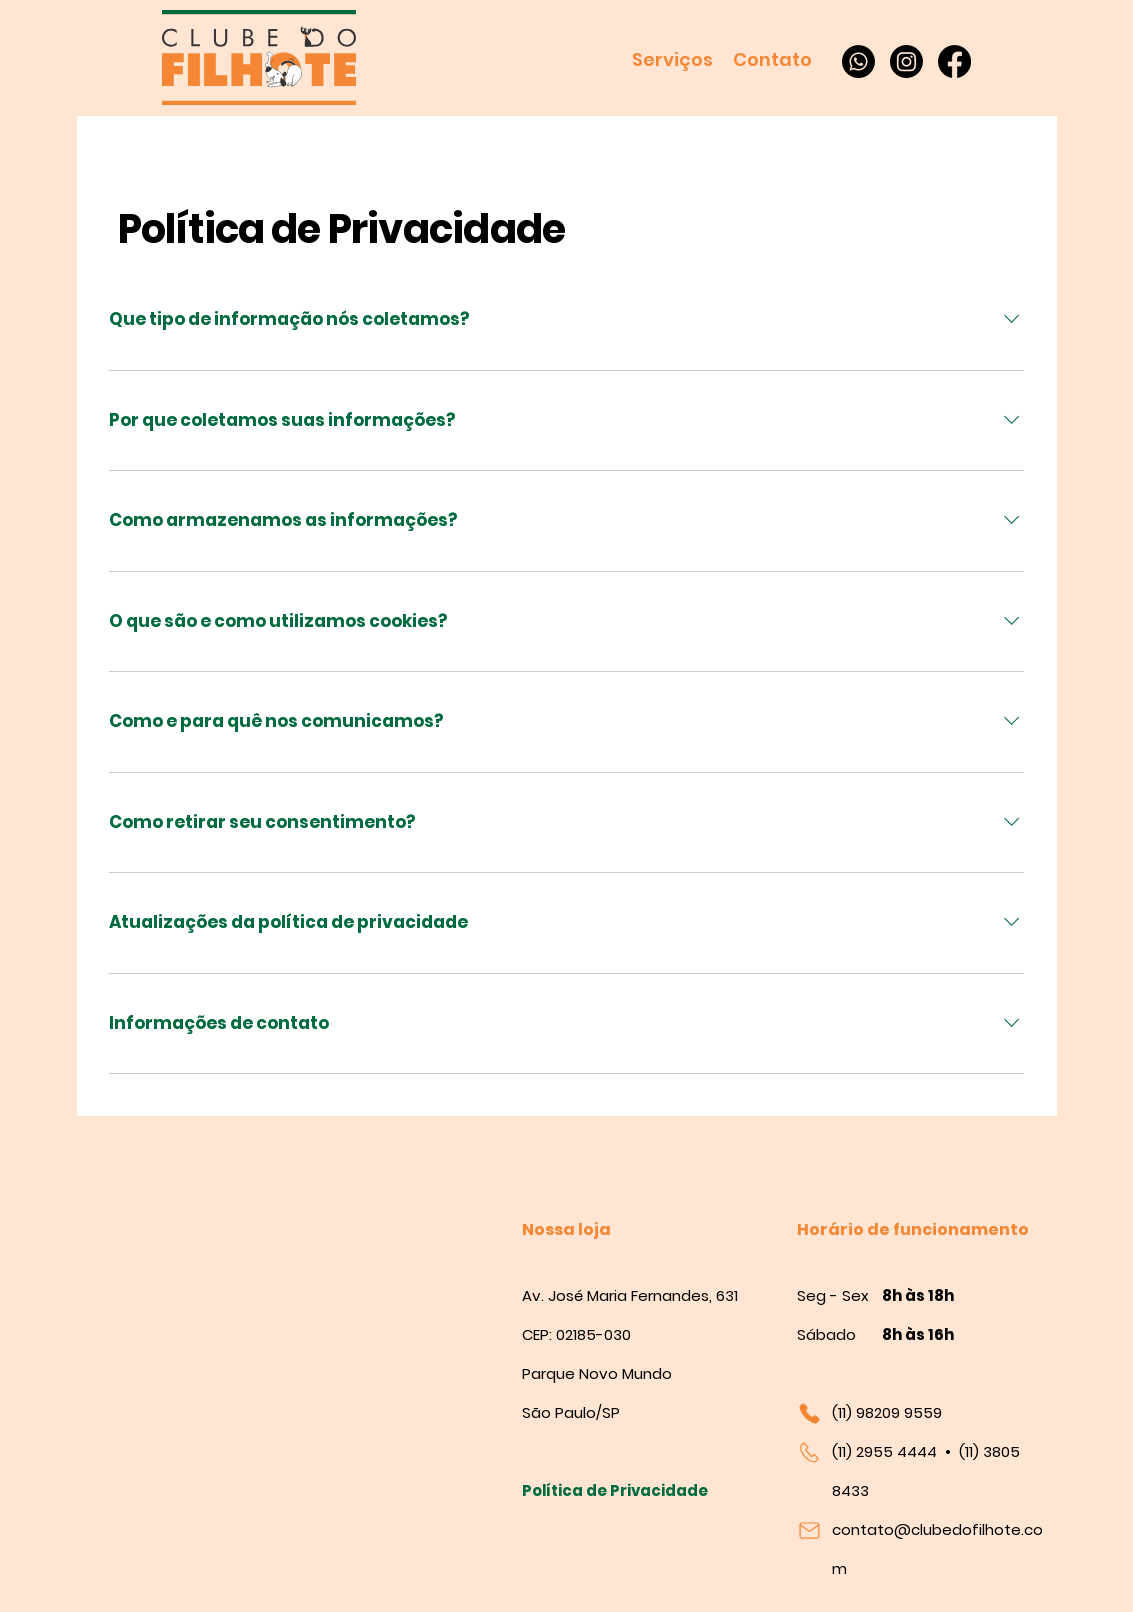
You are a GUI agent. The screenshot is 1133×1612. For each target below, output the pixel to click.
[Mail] (813, 1530)
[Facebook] (954, 61)
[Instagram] (906, 61)
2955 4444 (896, 1451)
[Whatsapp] (858, 61)
